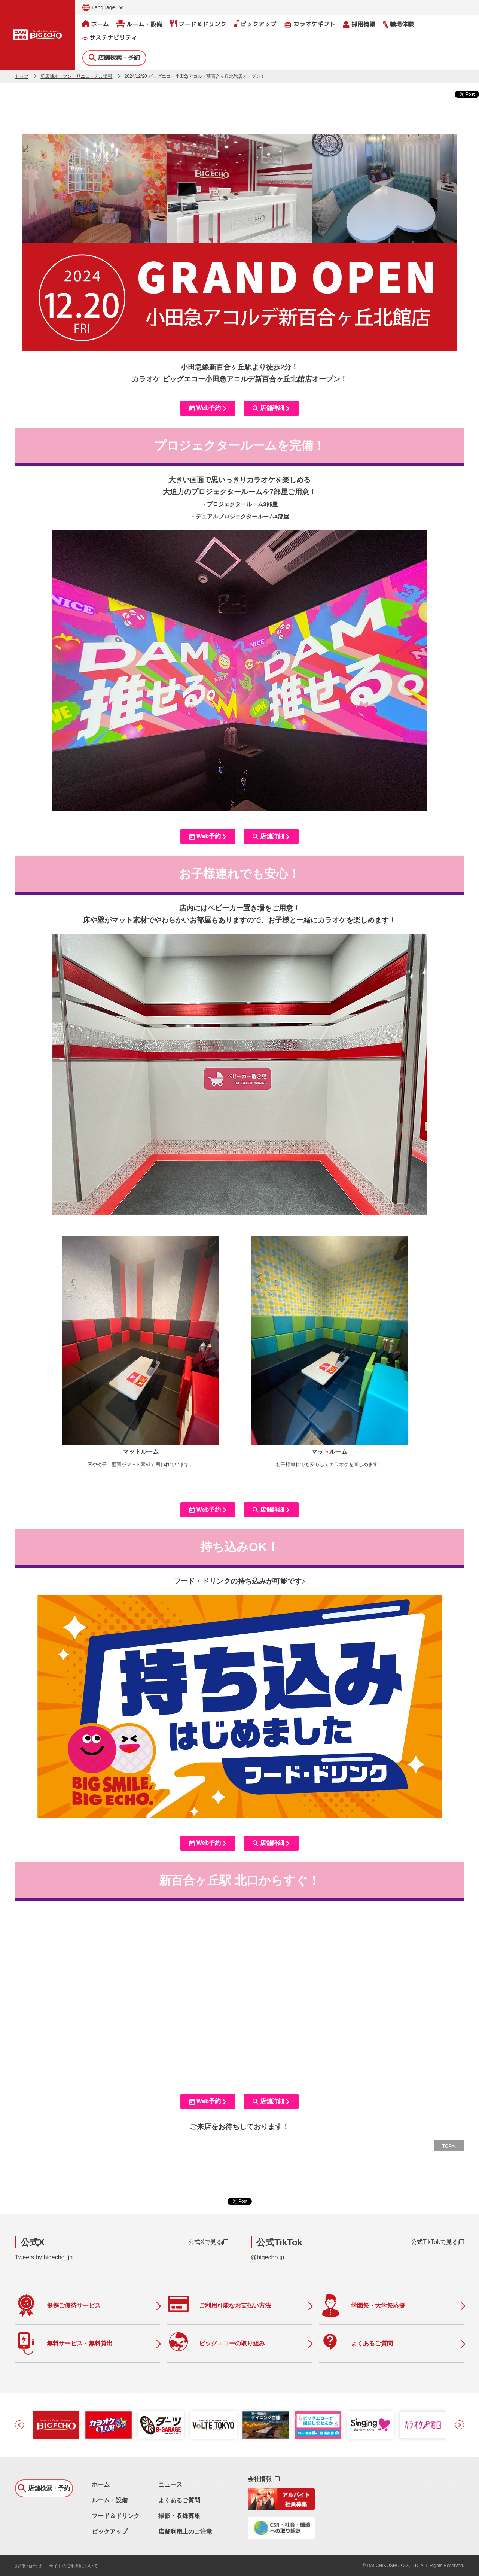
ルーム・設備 (139, 24)
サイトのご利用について (73, 2566)
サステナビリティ (109, 38)
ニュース (170, 2484)
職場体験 (398, 24)
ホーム (95, 24)
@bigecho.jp (267, 2257)
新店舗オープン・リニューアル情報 (76, 76)
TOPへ (449, 2146)
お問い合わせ (28, 2566)
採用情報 (359, 24)
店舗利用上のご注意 (185, 2531)
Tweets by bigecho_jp (44, 2257)
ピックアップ (255, 24)
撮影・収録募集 (179, 2516)
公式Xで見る (208, 2242)
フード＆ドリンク (198, 24)
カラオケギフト (309, 24)
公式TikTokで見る (437, 2242)
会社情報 (264, 2479)
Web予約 (207, 408)
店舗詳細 (271, 408)
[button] (19, 2424)
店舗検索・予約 (114, 57)
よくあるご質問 (179, 2500)
